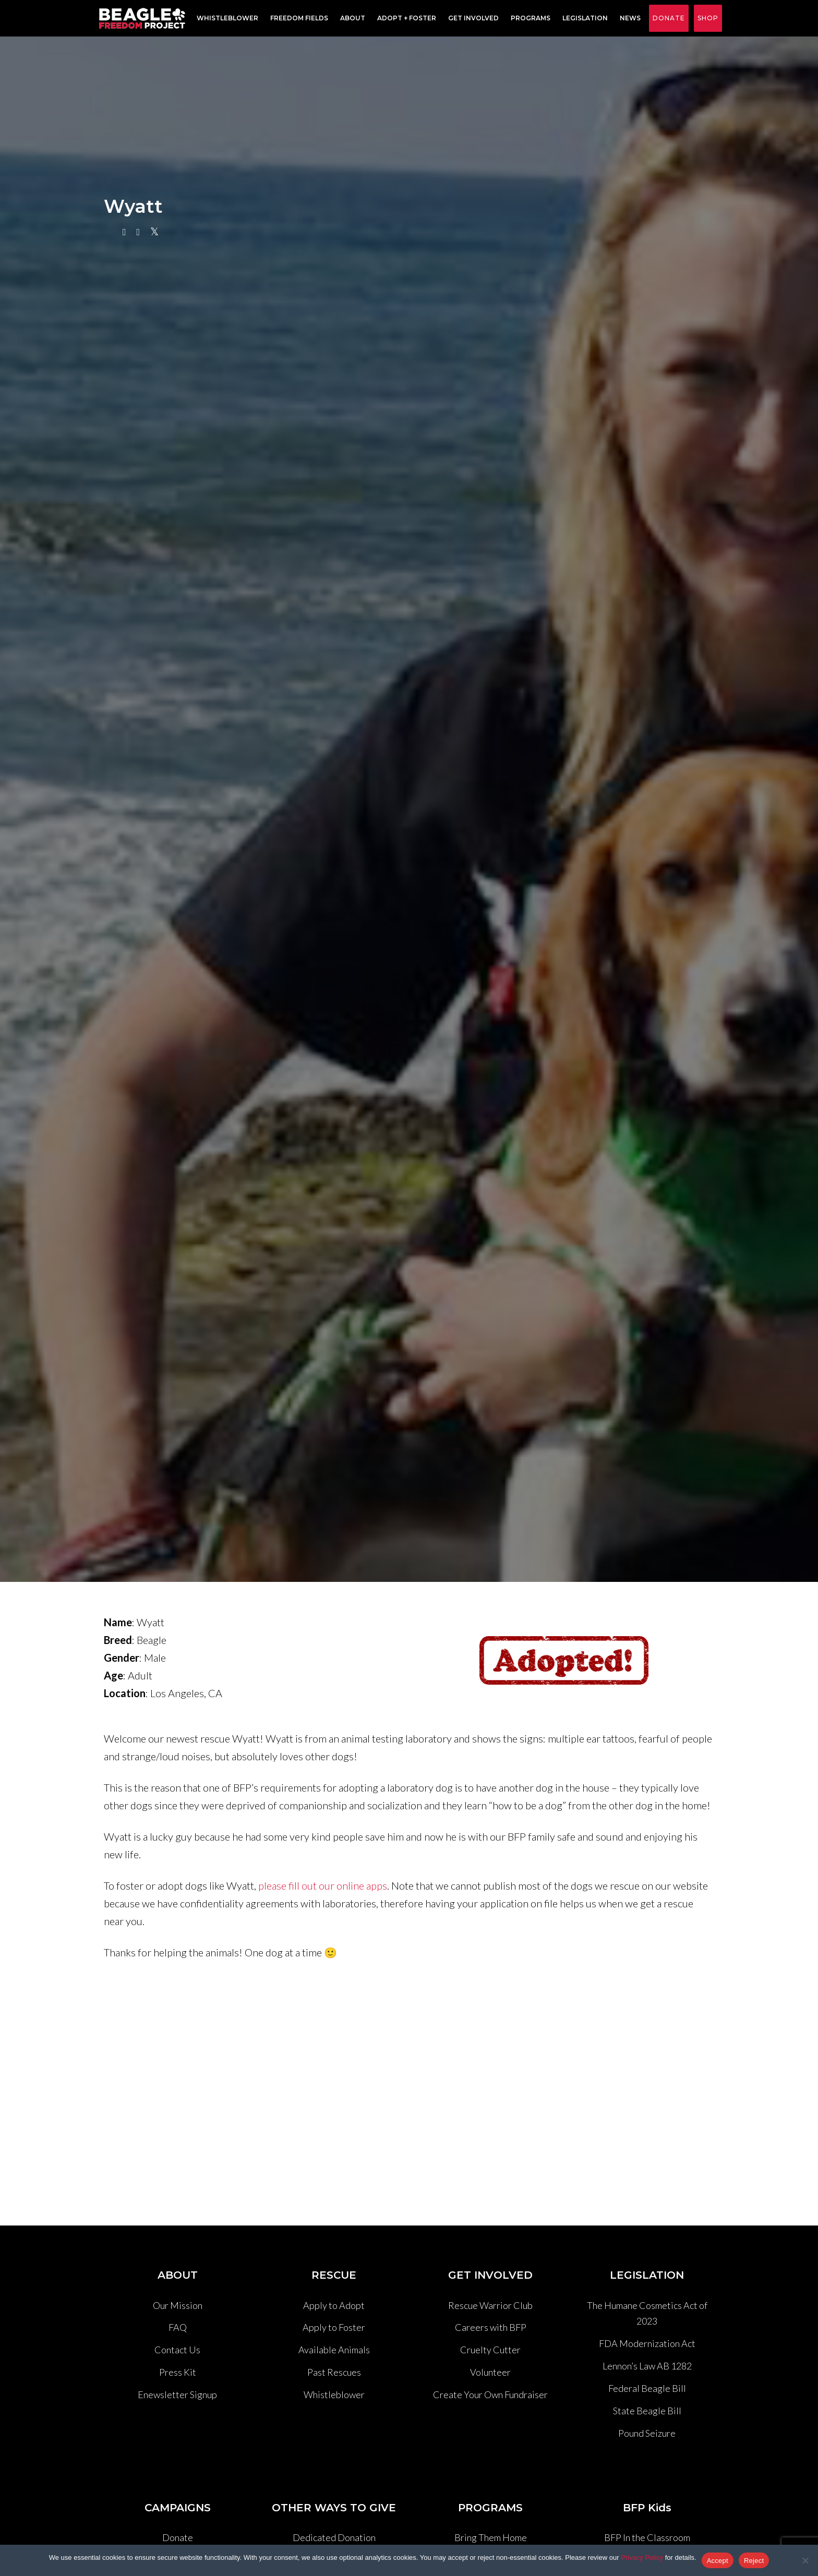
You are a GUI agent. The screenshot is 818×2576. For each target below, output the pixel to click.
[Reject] (805, 2560)
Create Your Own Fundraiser (490, 2394)
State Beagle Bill (647, 2410)
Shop (707, 18)
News (627, 18)
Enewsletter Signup (177, 2394)
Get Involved (471, 18)
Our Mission (177, 2305)
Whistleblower (225, 18)
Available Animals (334, 2349)
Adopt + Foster (404, 18)
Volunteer (490, 2372)
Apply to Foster (334, 2327)
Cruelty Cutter (490, 2349)
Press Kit (177, 2372)
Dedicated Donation (334, 2537)
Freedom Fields (297, 18)
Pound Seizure (647, 2433)
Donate (669, 18)
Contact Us (177, 2349)
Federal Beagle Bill (647, 2388)
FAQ (178, 2327)
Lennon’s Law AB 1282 (647, 2366)
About (350, 18)
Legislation (582, 18)
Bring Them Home (490, 2537)
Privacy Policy (642, 2557)
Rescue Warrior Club (490, 2305)
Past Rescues (334, 2372)
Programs (528, 18)
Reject (754, 2561)
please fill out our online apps (322, 1885)
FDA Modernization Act (647, 2343)
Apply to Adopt (334, 2305)
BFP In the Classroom (647, 2537)
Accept (717, 2561)
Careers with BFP (490, 2327)
